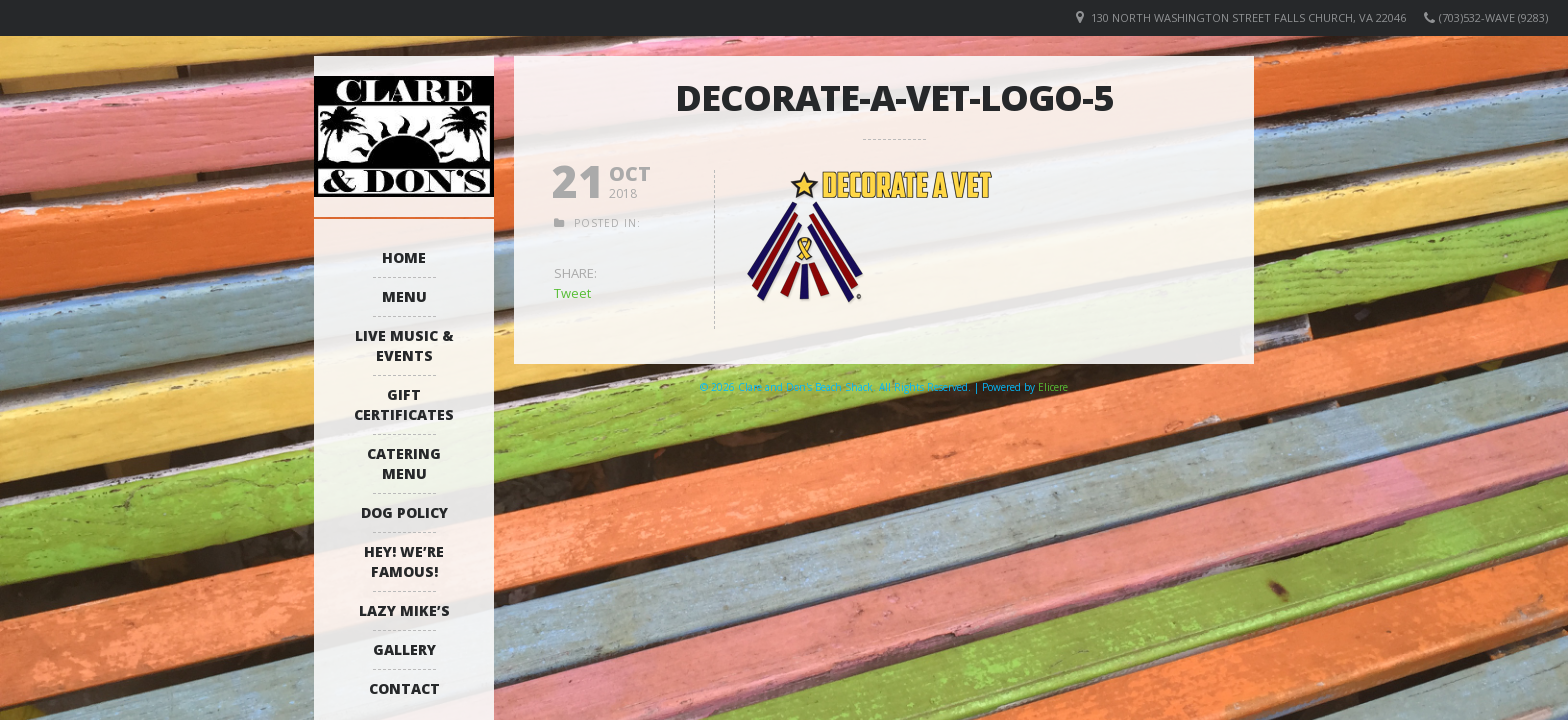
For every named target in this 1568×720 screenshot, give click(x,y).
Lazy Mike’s (404, 610)
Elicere (1053, 387)
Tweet (572, 293)
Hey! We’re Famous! (404, 561)
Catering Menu (404, 463)
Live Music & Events (404, 345)
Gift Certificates (404, 404)
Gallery (404, 649)
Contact (404, 688)
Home (404, 257)
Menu (404, 296)
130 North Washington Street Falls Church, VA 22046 (1248, 17)
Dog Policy (404, 512)
